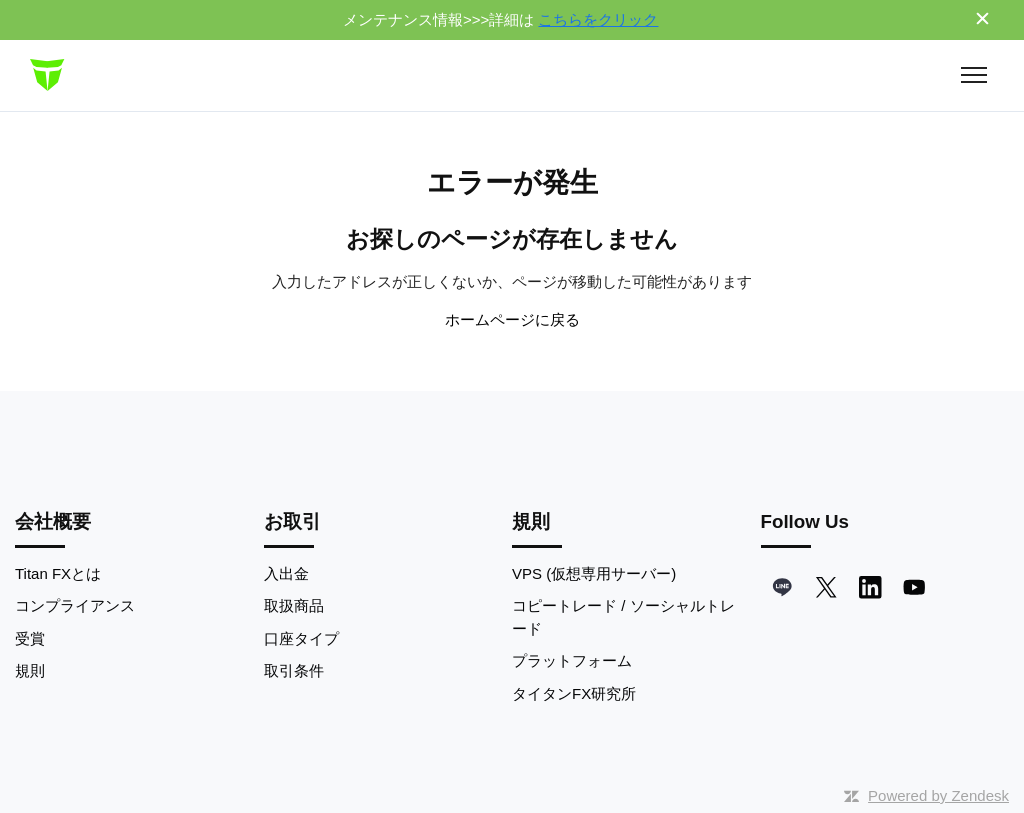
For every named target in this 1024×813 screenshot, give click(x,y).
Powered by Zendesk (938, 795)
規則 (30, 670)
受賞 (30, 638)
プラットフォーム (572, 660)
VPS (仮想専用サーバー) (594, 573)
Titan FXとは (58, 573)
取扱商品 (294, 605)
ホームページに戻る (512, 319)
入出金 (286, 573)
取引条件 (294, 670)
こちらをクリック (598, 19)
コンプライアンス (75, 605)
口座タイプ (301, 638)
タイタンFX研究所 (574, 693)
